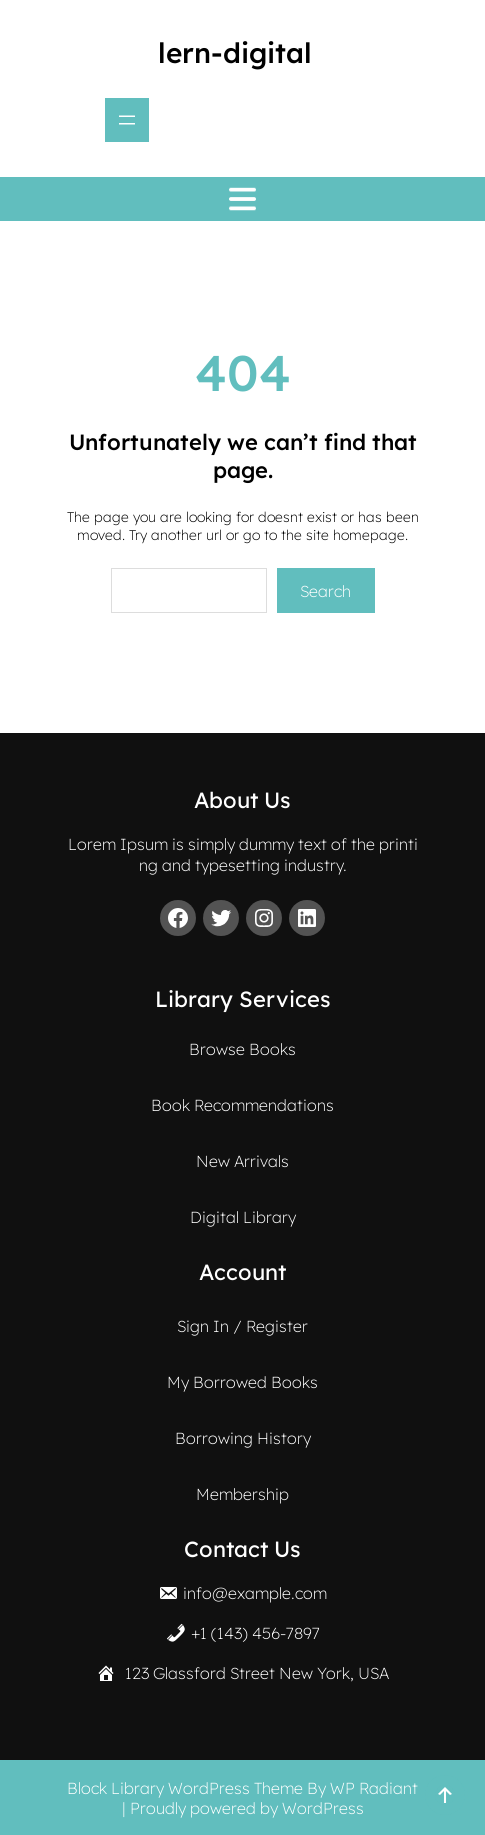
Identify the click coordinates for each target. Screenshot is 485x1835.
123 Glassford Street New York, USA (257, 1673)
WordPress (323, 1808)
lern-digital (235, 52)
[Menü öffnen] (127, 120)
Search (325, 591)
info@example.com (255, 1593)
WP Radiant (374, 1788)
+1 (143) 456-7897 (255, 1633)
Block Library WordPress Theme (185, 1788)
